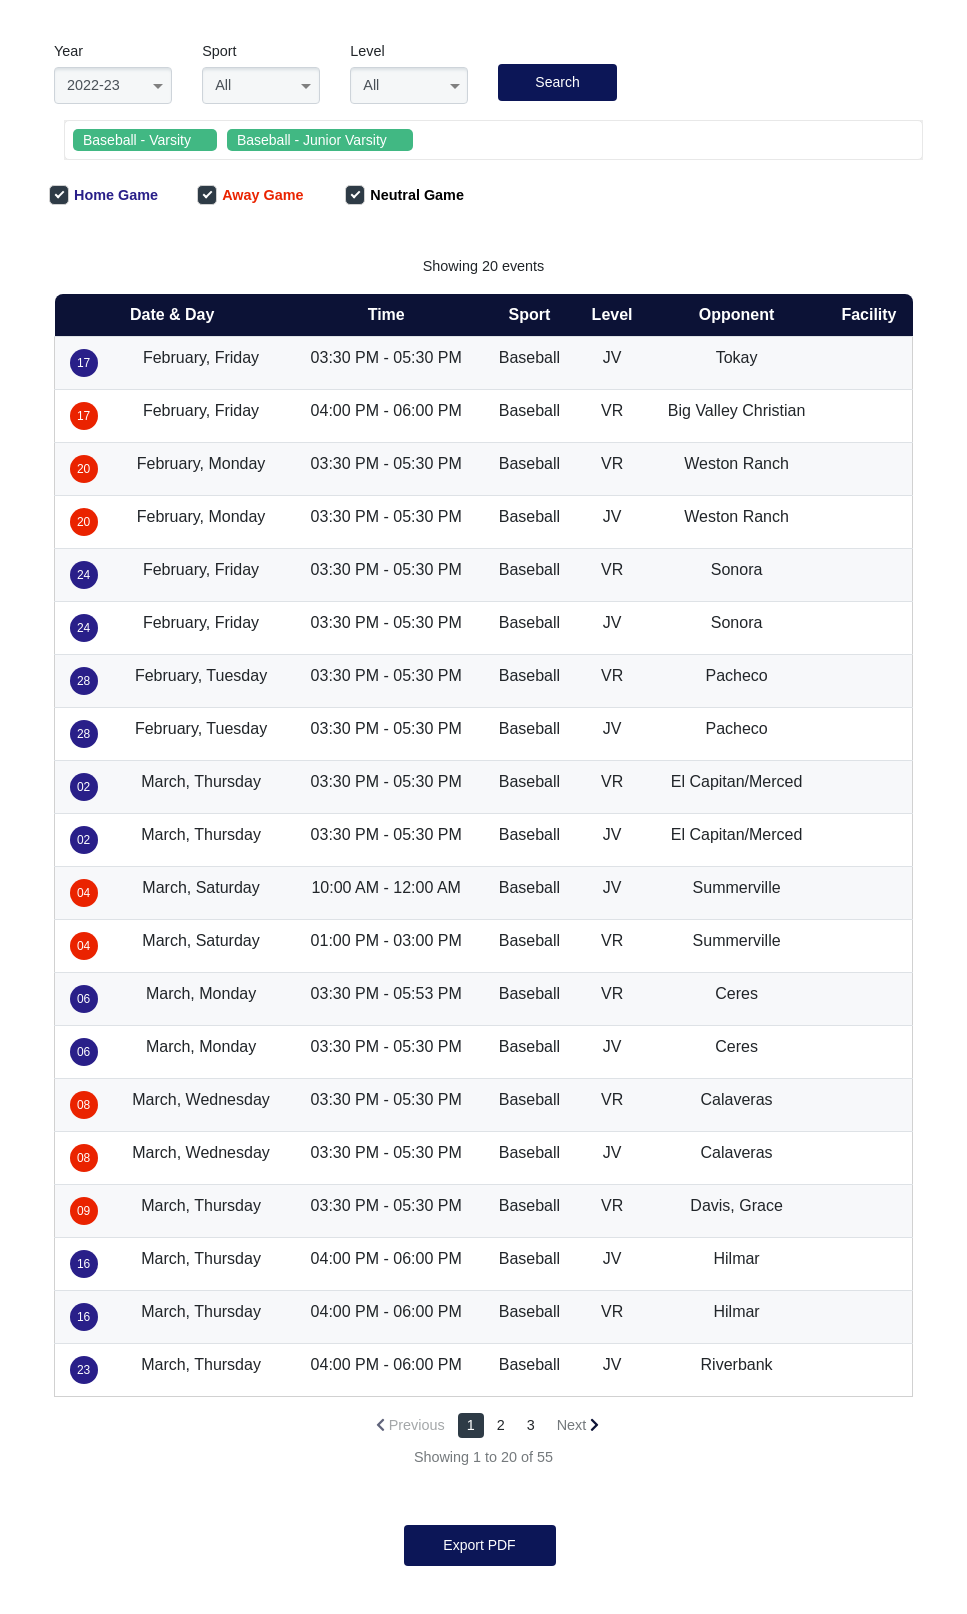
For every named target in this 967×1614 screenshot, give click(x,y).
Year (68, 51)
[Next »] (578, 1425)
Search (557, 82)
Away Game (250, 195)
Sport (219, 51)
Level (367, 51)
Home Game (103, 195)
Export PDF (479, 1545)
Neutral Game (404, 195)
